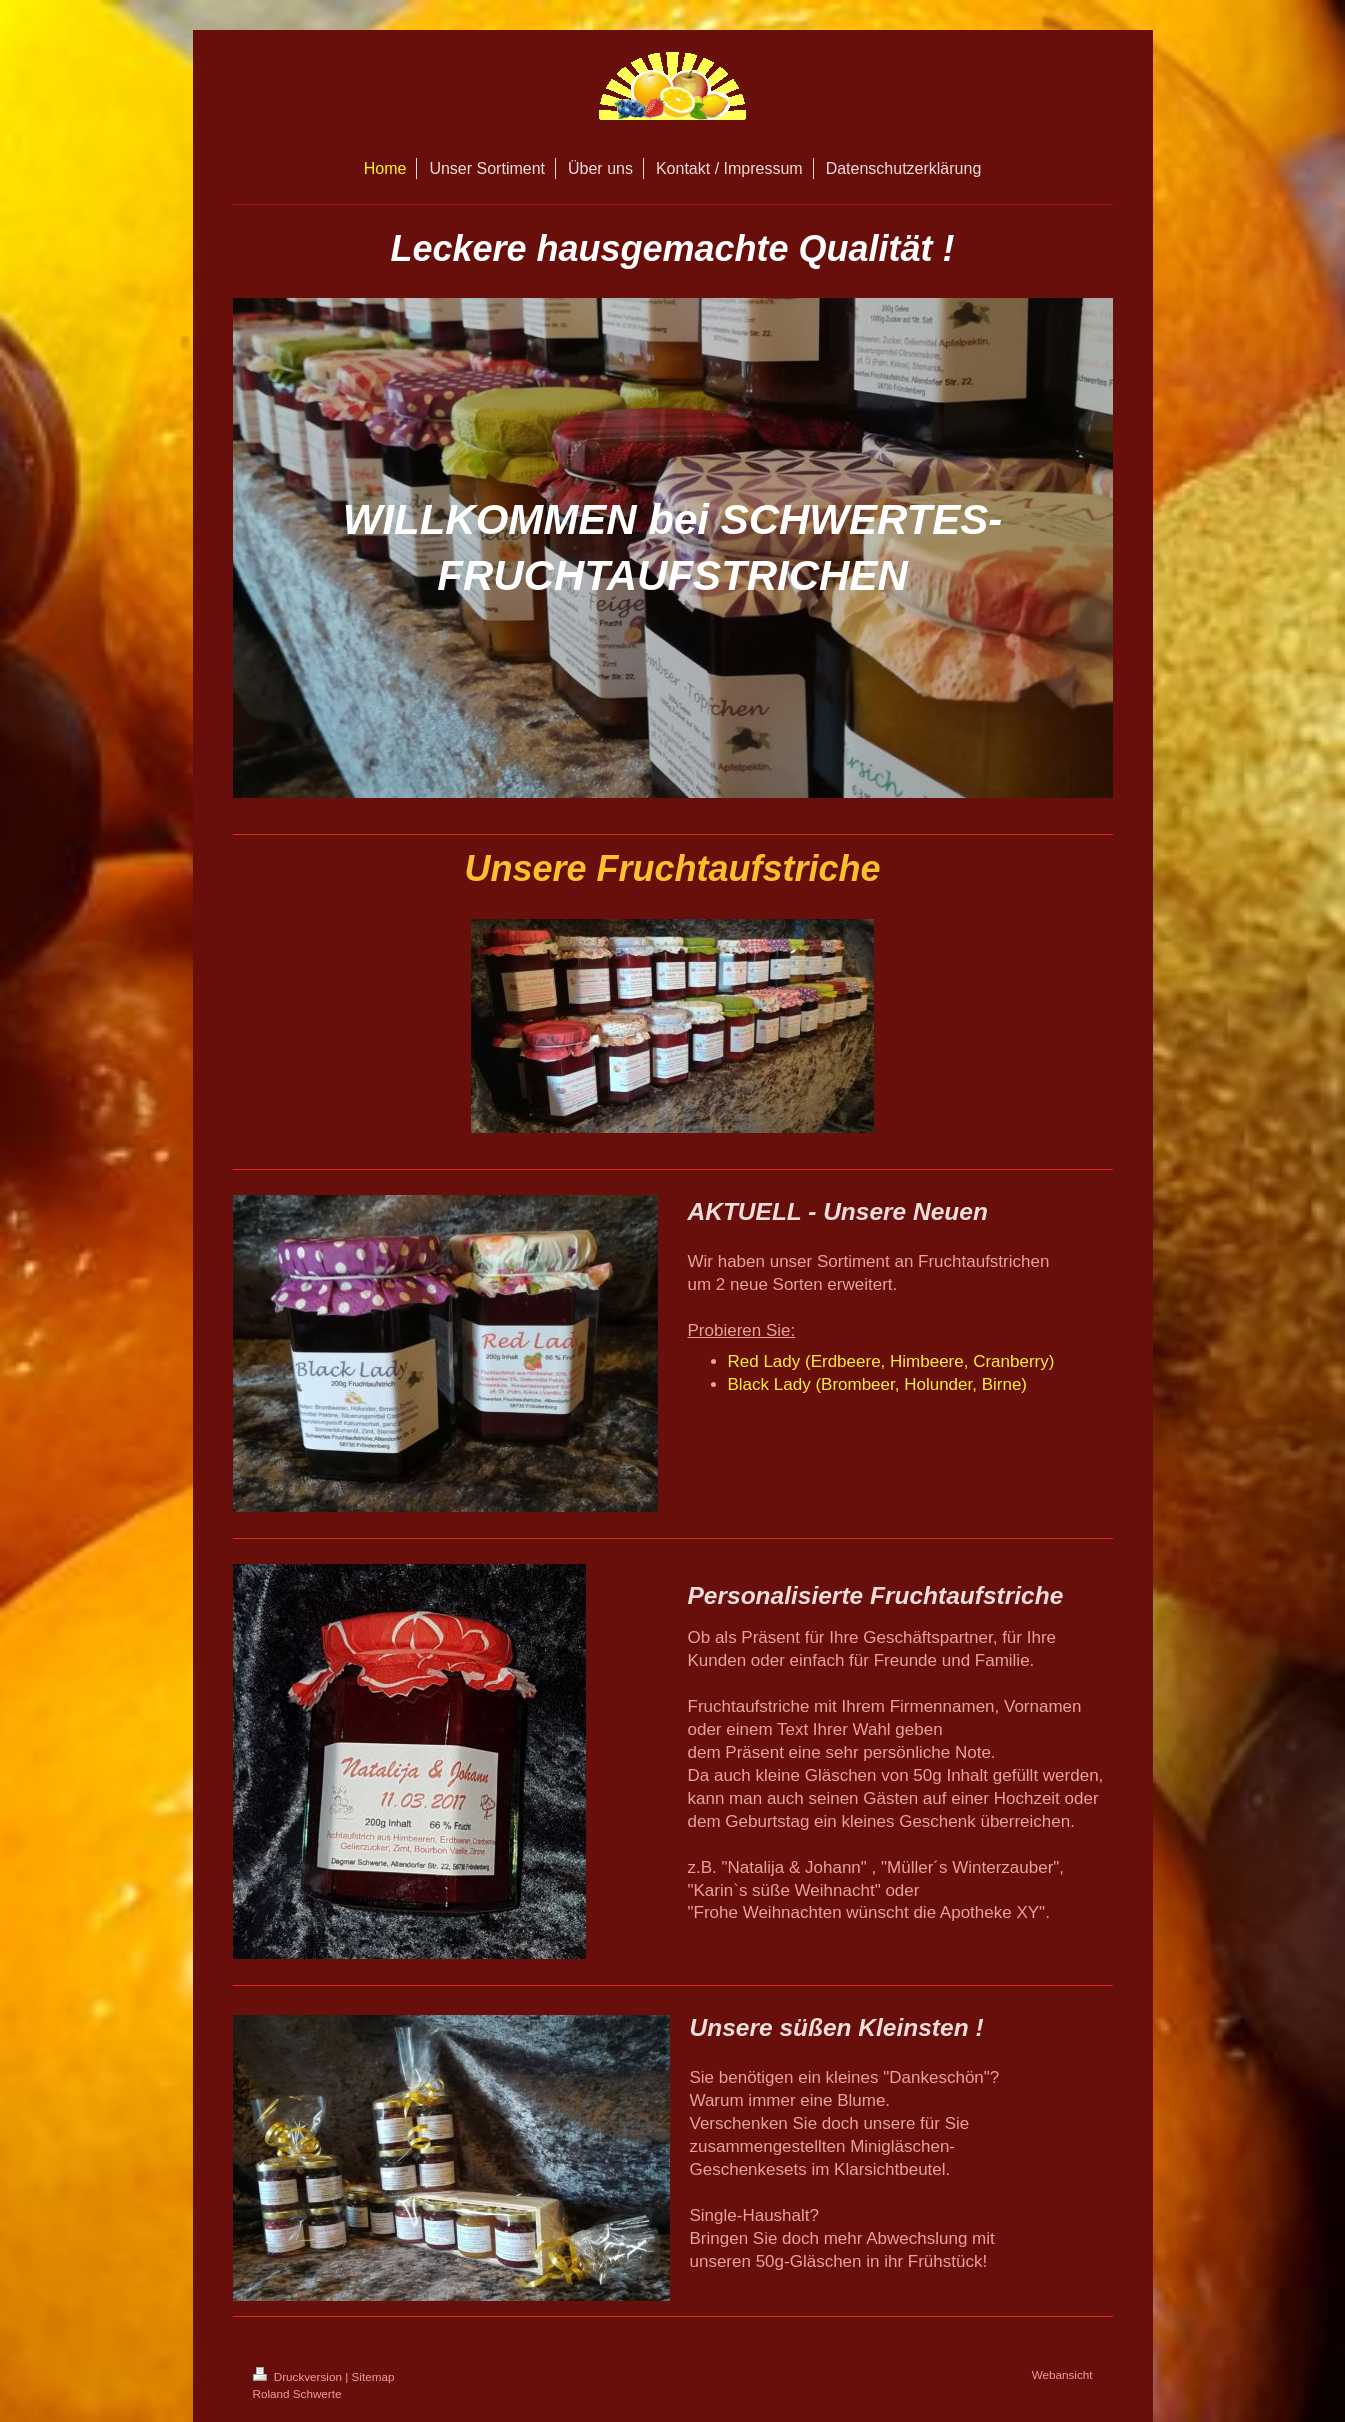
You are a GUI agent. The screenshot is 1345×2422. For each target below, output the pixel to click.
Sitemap (373, 2376)
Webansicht (1062, 2374)
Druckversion (299, 2376)
